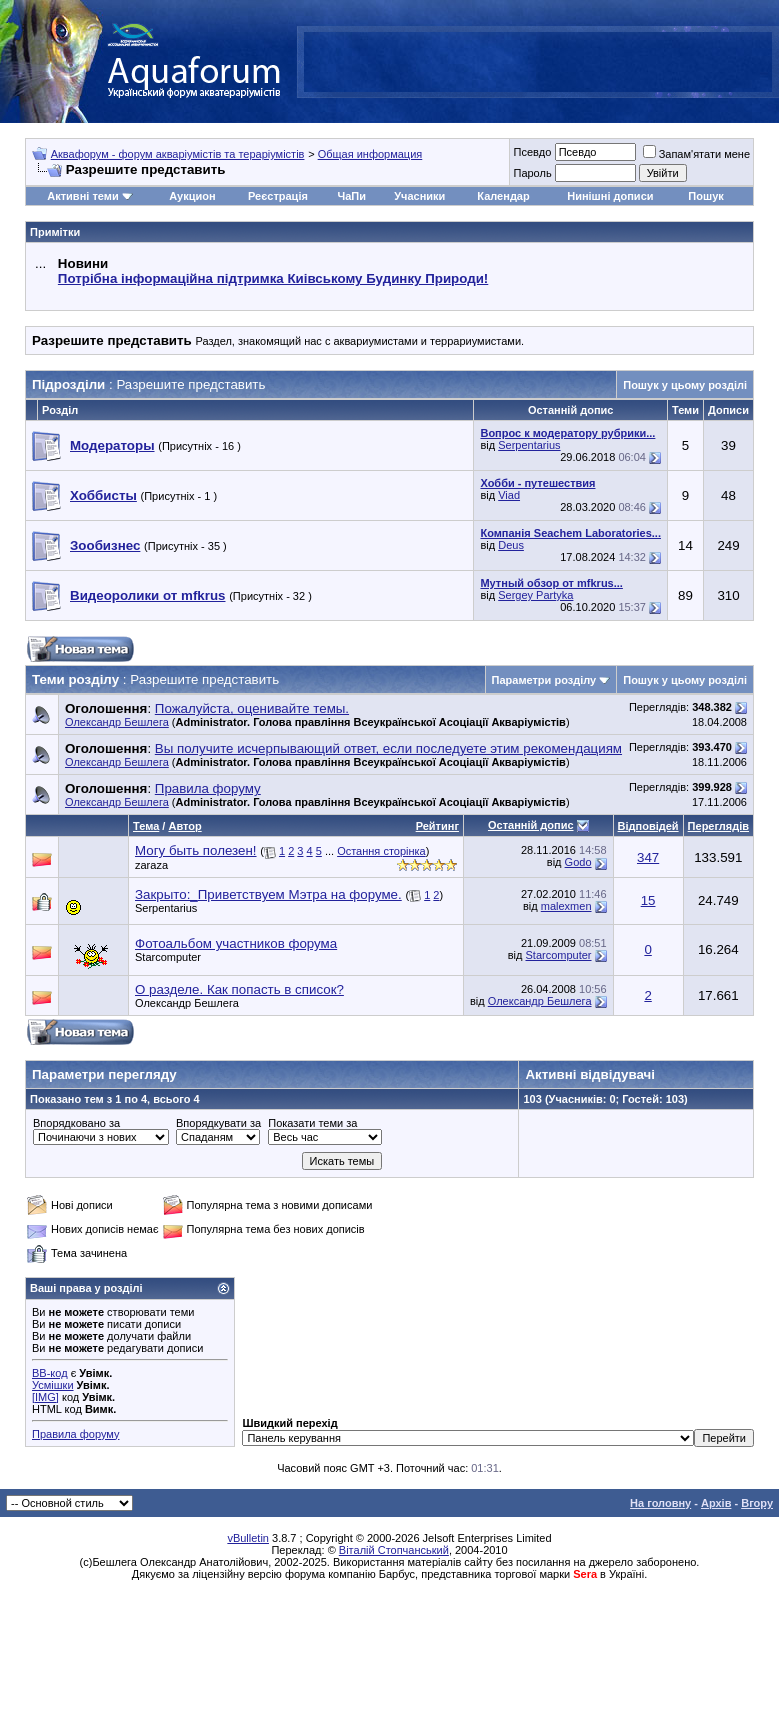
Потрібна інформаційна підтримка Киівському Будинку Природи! (273, 278)
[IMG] (45, 1397)
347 (648, 857)
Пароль (532, 173)
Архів (716, 1503)
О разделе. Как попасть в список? (239, 989)
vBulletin (248, 1538)
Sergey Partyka (535, 595)
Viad (509, 495)
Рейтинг (437, 826)
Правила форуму (75, 1434)
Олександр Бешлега (117, 722)
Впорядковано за (76, 1123)
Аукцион (192, 196)
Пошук (705, 196)
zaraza (151, 865)
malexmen (566, 906)
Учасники (419, 196)
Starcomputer (168, 957)
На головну (660, 1503)
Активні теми (82, 196)
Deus (511, 545)
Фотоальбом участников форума (236, 943)
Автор (184, 826)
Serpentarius (529, 445)
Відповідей (648, 826)
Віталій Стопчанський (394, 1550)
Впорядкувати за (218, 1123)
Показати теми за (312, 1123)
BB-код (50, 1373)
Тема (146, 826)
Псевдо (532, 152)
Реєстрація (278, 196)
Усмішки (53, 1385)
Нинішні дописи (610, 196)
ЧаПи (351, 196)
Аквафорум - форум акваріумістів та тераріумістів (178, 154)
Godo (578, 862)
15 (648, 900)
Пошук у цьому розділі (685, 385)
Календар (503, 196)
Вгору (757, 1503)
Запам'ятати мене (696, 154)
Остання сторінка (381, 851)
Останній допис (531, 825)
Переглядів (718, 826)
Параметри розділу (544, 680)
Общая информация (370, 154)
